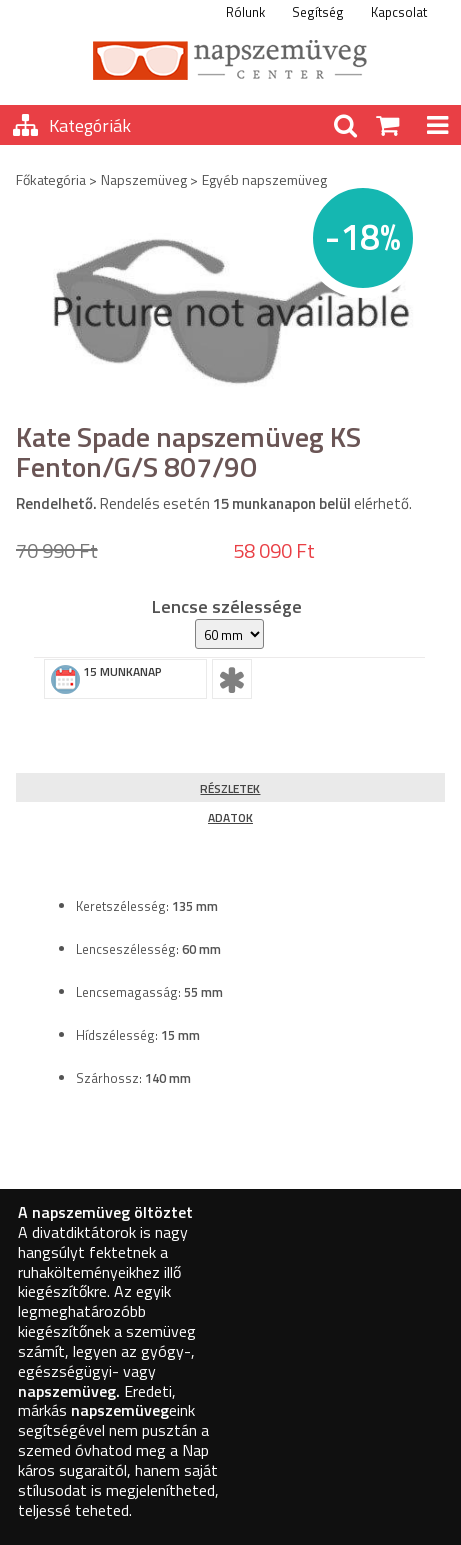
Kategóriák (90, 125)
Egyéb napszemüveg (264, 179)
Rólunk (245, 12)
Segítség (318, 12)
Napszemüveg (144, 179)
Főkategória (51, 179)
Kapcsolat (399, 12)
